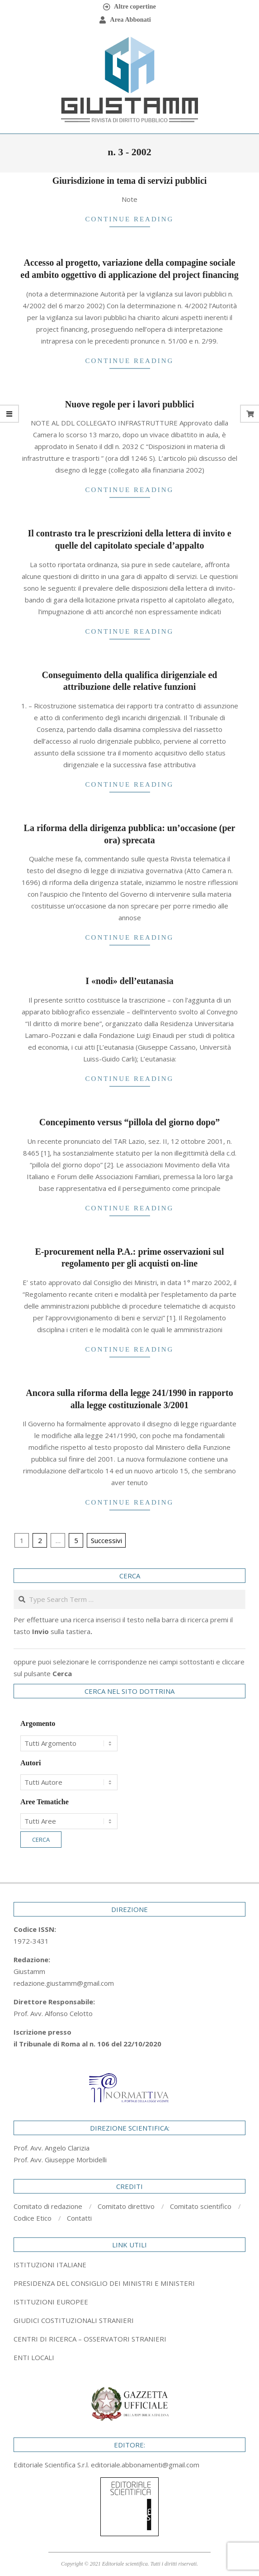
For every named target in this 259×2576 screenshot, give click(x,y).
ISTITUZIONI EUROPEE (51, 2301)
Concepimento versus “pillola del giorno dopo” (129, 1122)
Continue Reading (129, 219)
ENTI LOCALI (34, 2357)
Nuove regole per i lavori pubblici (129, 404)
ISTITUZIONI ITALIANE (50, 2264)
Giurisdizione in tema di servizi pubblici (129, 181)
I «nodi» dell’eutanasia (129, 981)
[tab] (129, 2283)
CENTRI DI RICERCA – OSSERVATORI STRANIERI (90, 2338)
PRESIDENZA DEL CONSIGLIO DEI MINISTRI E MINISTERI (104, 2283)
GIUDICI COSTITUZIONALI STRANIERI (74, 2320)
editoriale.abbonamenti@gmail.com (145, 2464)
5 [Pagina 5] (76, 1540)
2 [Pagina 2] (40, 1540)
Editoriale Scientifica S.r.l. (52, 2464)
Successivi (106, 1540)
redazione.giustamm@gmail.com (64, 1983)
